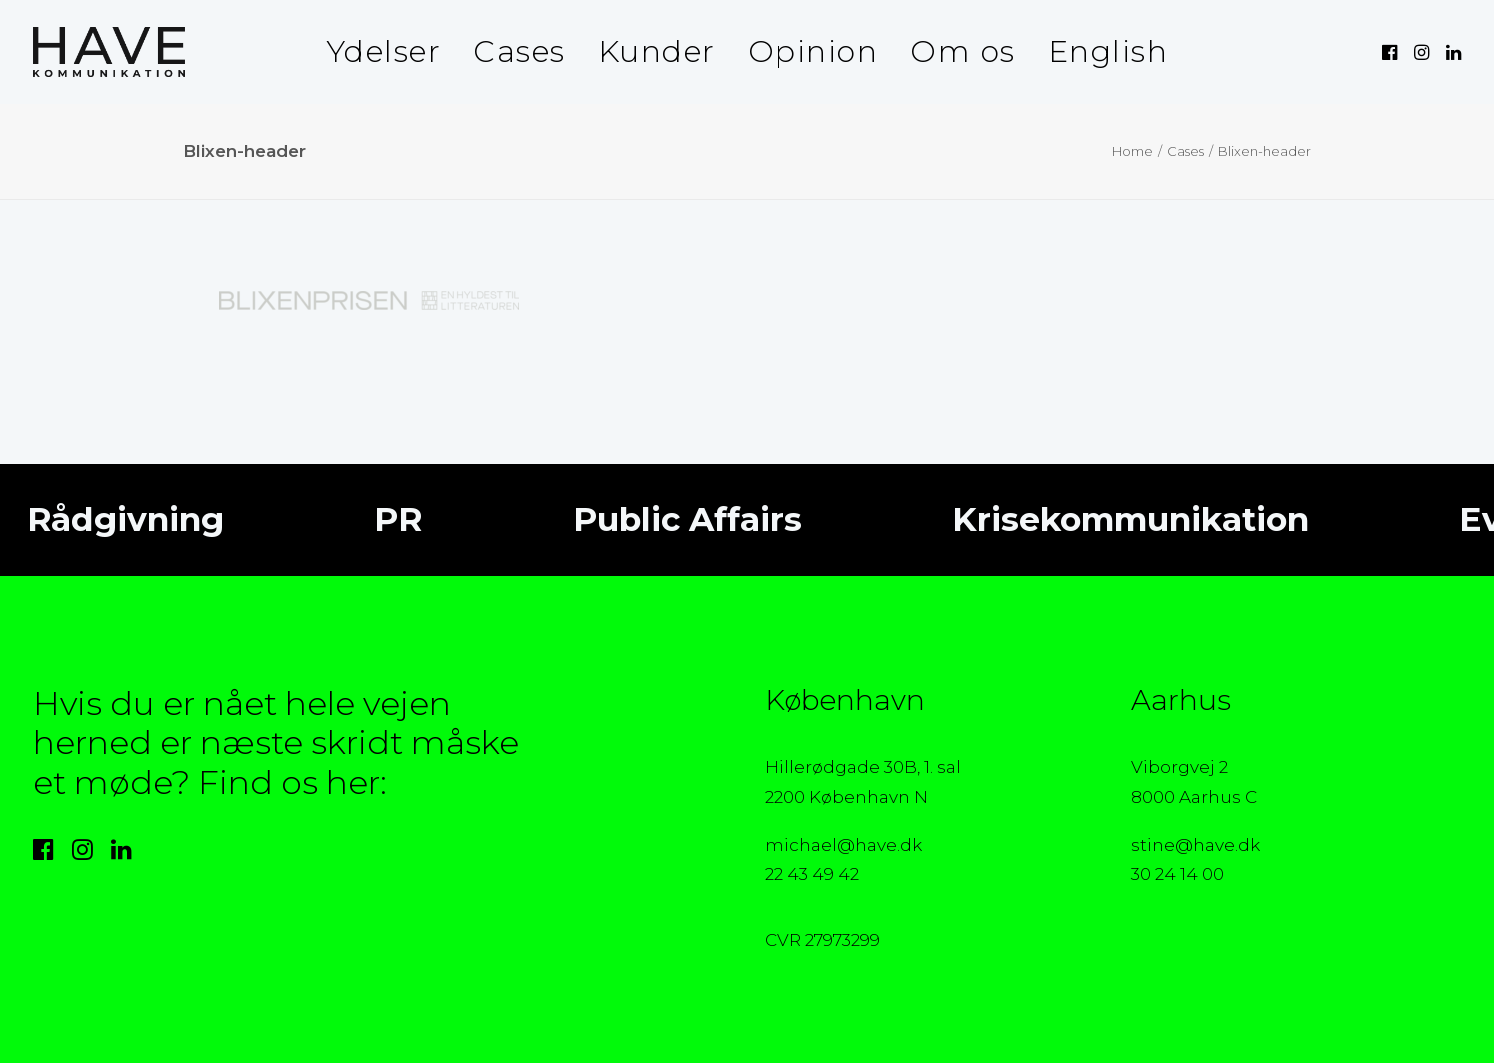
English (1108, 51)
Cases (519, 51)
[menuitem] (384, 52)
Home (1132, 151)
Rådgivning (111, 519)
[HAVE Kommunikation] (109, 52)
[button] (1391, 52)
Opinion (813, 51)
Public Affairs (672, 519)
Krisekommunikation (1116, 519)
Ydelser (384, 51)
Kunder (657, 51)
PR (384, 519)
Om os (963, 51)
